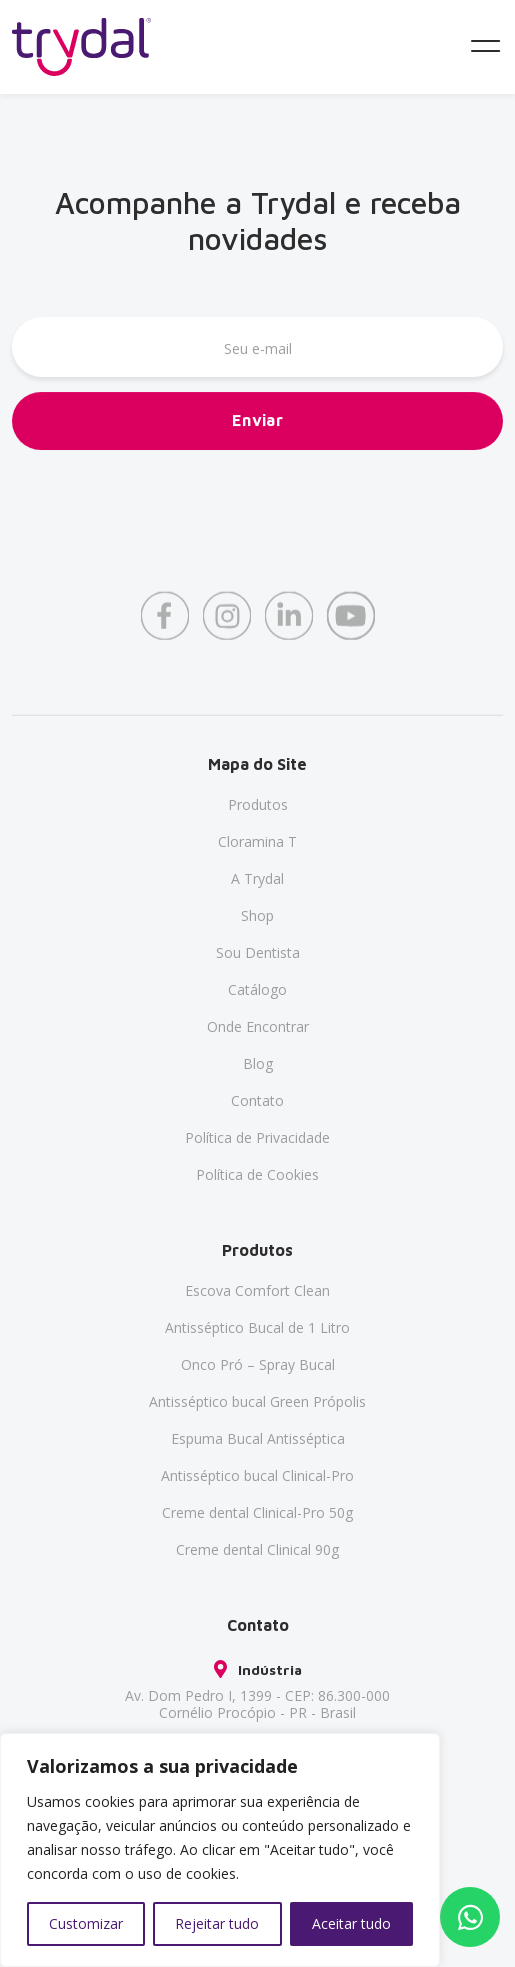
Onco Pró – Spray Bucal (258, 1364)
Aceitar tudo (351, 1923)
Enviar (258, 422)
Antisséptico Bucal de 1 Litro (257, 1327)
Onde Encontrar (258, 1026)
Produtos (258, 804)
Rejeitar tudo (217, 1923)
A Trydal (257, 878)
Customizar (86, 1923)
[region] (220, 1850)
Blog (258, 1063)
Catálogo (257, 989)
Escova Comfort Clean (257, 1290)
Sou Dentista (258, 952)
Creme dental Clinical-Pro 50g (257, 1512)
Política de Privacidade (257, 1137)
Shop (257, 915)
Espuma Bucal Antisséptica (258, 1438)
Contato (257, 1100)
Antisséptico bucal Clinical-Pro (257, 1475)
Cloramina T (257, 841)
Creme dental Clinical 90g (257, 1549)
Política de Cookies (257, 1174)
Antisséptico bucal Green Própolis (257, 1401)
